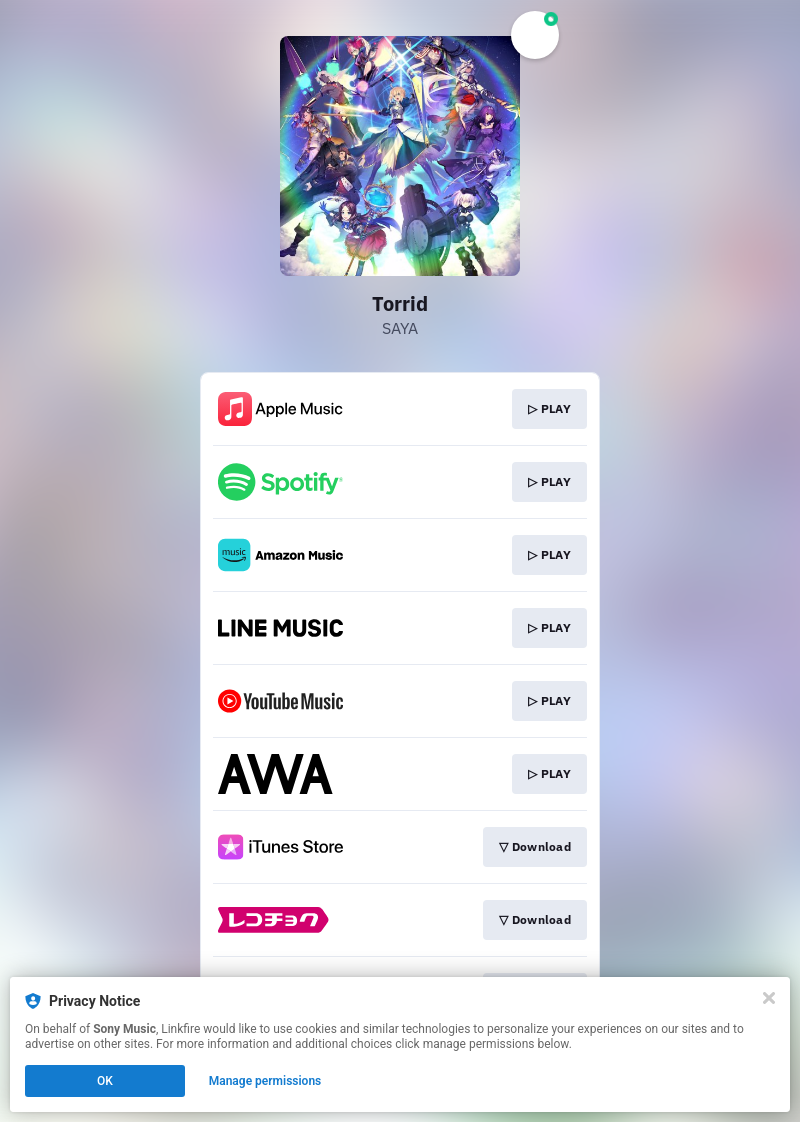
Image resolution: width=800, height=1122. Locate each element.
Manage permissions (265, 1081)
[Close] (769, 998)
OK (105, 1081)
